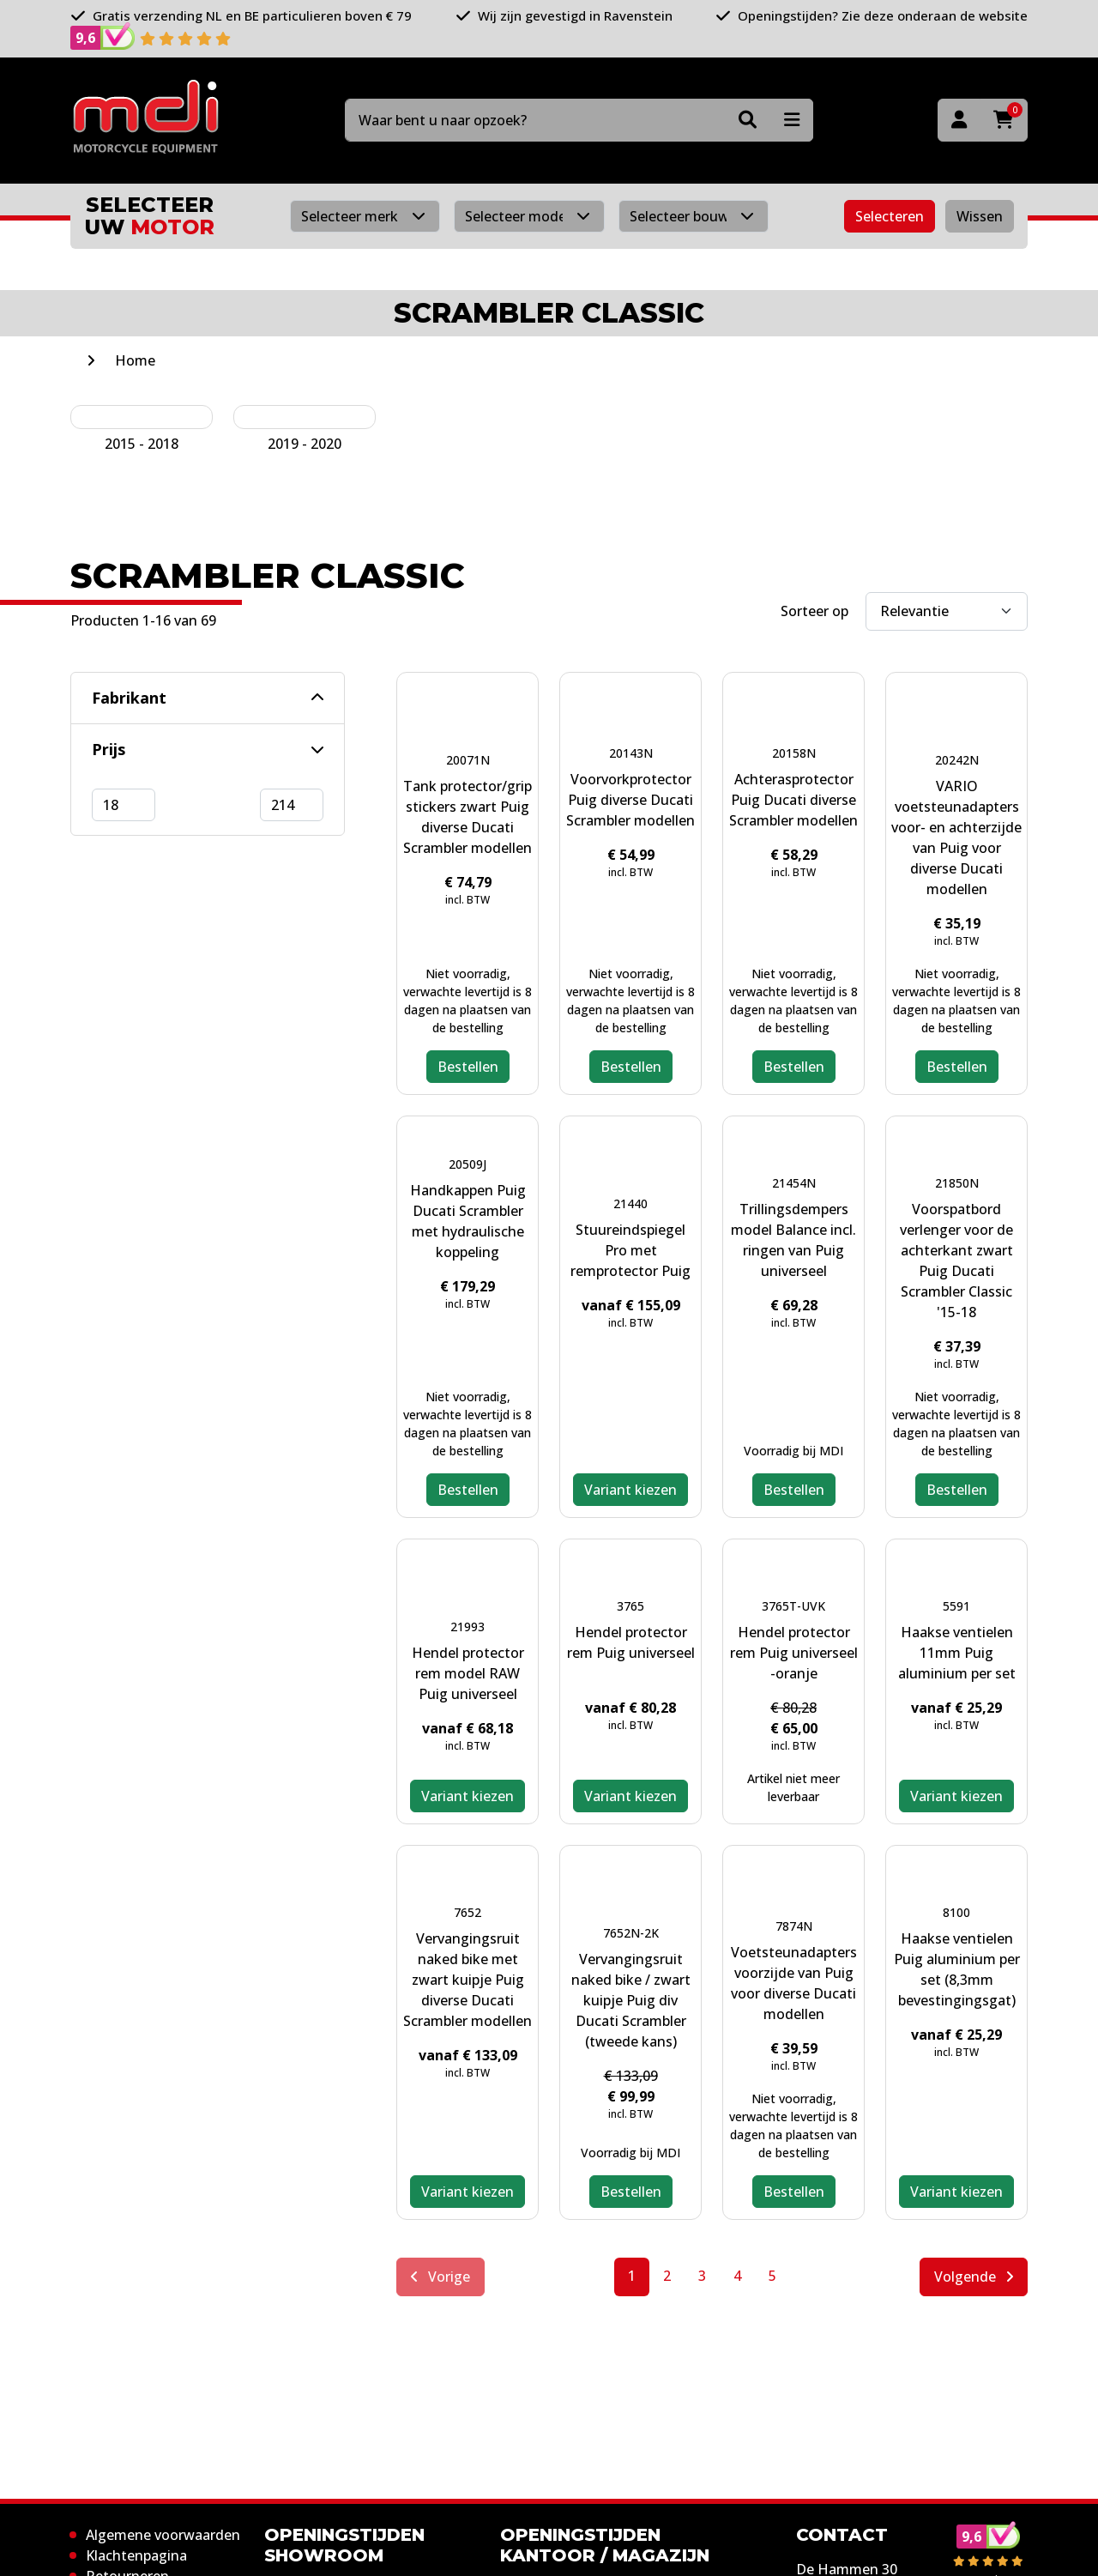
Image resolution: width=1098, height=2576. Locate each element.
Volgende (973, 2276)
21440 (630, 1203)
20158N (794, 753)
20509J (467, 1164)
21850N (957, 1183)
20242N (957, 760)
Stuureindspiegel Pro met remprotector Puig (630, 1250)
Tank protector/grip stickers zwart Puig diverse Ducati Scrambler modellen (467, 817)
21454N (794, 1183)
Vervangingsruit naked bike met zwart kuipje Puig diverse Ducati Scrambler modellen (467, 1979)
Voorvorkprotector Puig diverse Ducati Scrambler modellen (630, 800)
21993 (467, 1626)
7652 (467, 1912)
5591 (956, 1606)
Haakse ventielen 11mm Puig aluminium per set (957, 1653)
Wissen (979, 216)
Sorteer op (814, 611)
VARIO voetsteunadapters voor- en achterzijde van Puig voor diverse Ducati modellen (956, 837)
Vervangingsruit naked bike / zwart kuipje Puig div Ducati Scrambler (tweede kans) (631, 2000)
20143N (631, 753)
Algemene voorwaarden (163, 2534)
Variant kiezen (630, 1489)
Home (135, 360)
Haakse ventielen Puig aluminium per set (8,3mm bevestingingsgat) (957, 1969)
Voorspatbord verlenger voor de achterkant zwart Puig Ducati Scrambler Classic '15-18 (956, 1260)
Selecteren (889, 216)
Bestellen (467, 1066)
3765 (630, 1606)
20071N (468, 760)
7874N (793, 1926)
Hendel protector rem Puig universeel (631, 1642)
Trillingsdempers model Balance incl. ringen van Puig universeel (793, 1240)
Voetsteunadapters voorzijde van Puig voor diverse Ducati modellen (794, 1983)
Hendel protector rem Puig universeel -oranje (794, 1653)
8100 (956, 1912)
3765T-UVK (793, 1606)
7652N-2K (631, 1933)
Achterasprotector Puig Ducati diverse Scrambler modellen (793, 800)
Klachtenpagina (136, 2555)
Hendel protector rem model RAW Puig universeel (468, 1673)
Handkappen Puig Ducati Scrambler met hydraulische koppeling (468, 1221)
